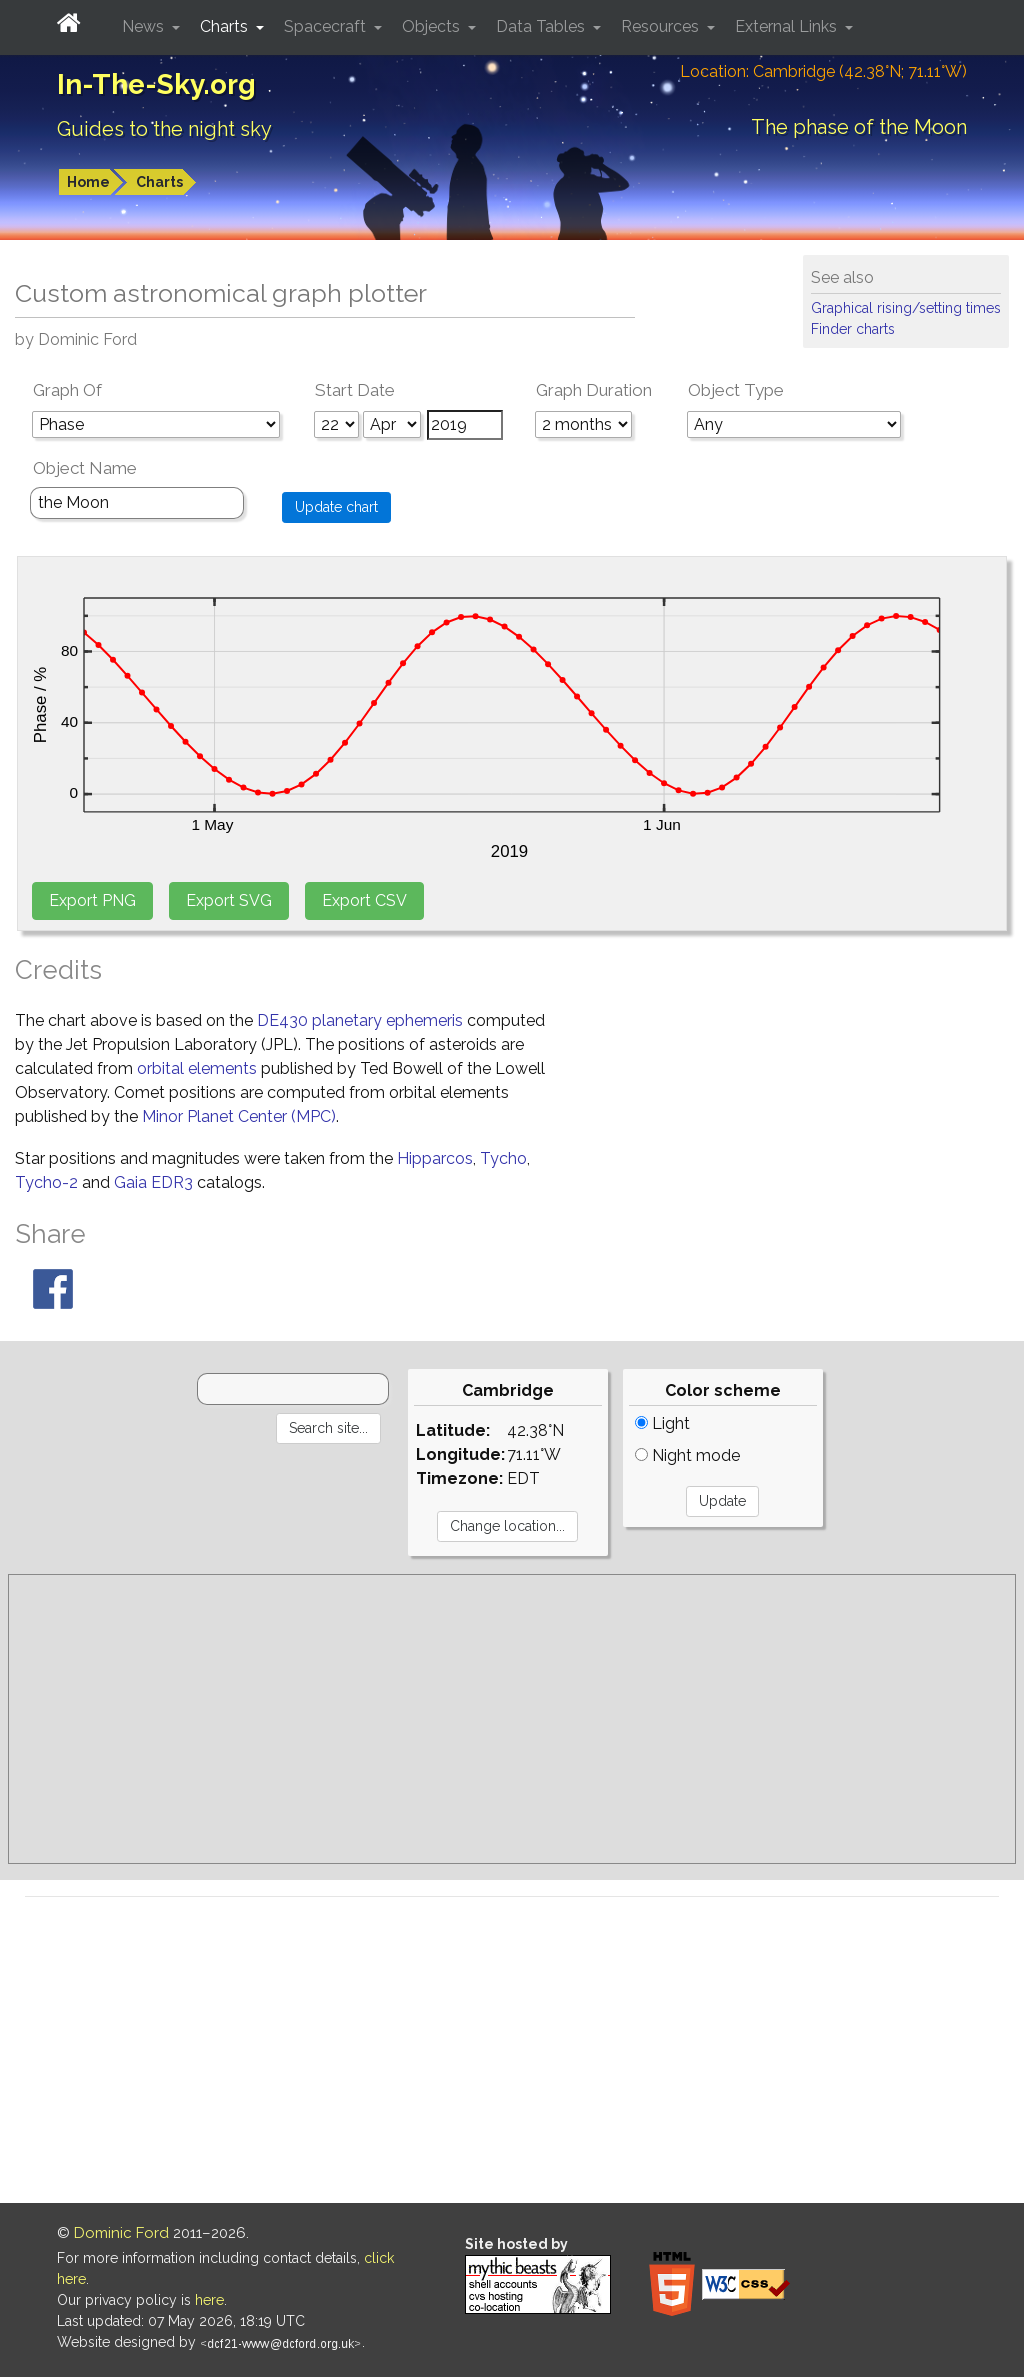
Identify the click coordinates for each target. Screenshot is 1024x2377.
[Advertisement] (512, 1719)
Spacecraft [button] (327, 26)
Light (662, 1423)
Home (88, 182)
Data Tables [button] (542, 26)
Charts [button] (226, 26)
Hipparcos (435, 1158)
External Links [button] (788, 26)
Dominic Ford (121, 2233)
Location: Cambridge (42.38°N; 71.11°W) (823, 71)
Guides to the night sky (164, 129)
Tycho (503, 1158)
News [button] (145, 26)
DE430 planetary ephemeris (360, 1020)
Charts (159, 182)
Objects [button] (433, 26)
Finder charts (853, 329)
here (209, 2300)
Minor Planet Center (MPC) (239, 1116)
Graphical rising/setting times (906, 308)
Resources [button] (662, 26)
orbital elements (197, 1068)
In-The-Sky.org (156, 84)
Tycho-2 (46, 1182)
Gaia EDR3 (153, 1182)
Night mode (687, 1455)
